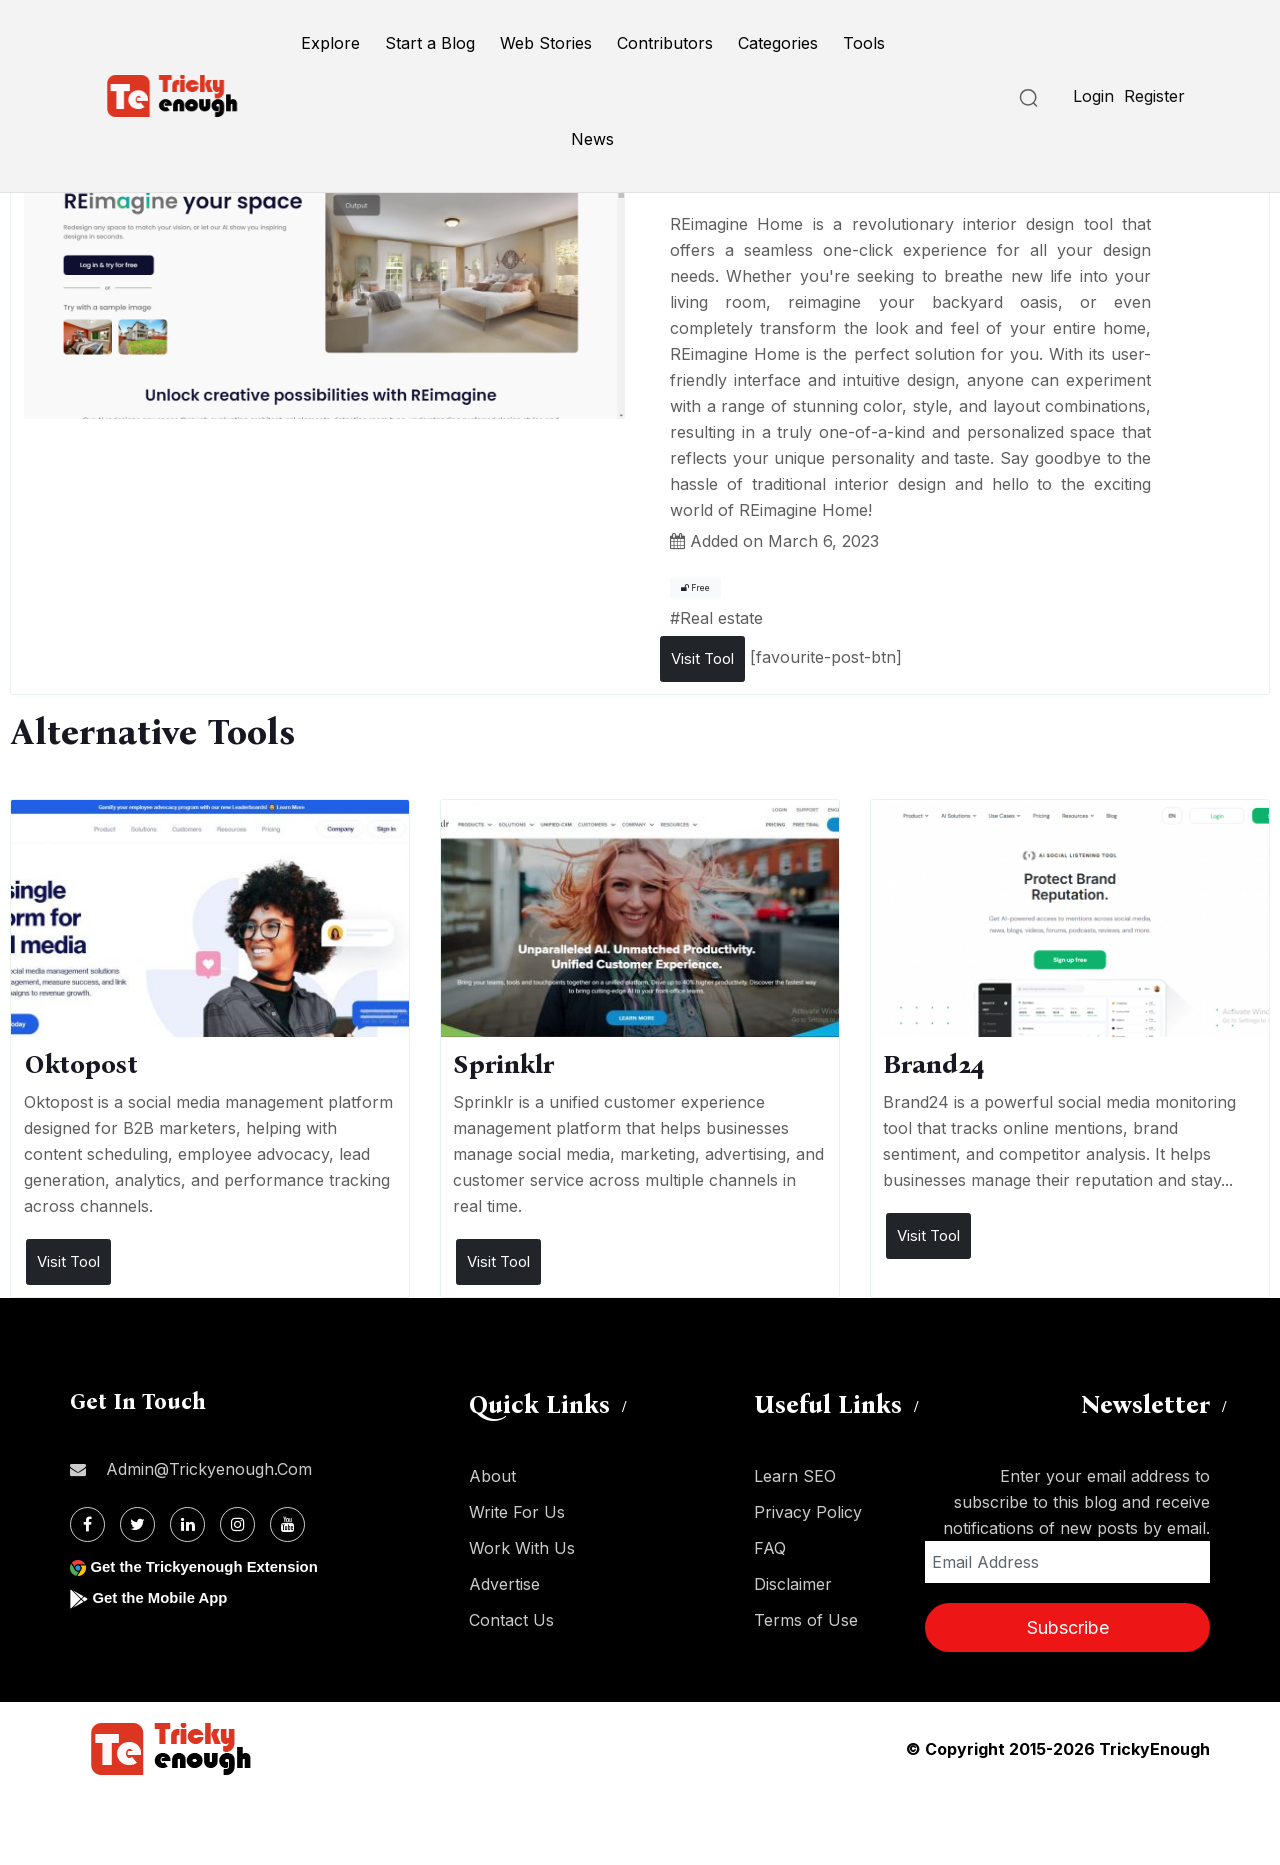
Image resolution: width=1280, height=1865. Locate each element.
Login (1093, 96)
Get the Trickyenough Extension (212, 1566)
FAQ (770, 1548)
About (492, 1476)
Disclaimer (793, 1584)
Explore (330, 43)
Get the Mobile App (164, 1597)
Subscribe (1068, 1627)
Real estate (721, 618)
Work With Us (522, 1548)
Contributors (665, 43)
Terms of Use (806, 1620)
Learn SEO (795, 1476)
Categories (778, 43)
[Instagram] (237, 1524)
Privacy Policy (808, 1512)
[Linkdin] (187, 1524)
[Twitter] (137, 1524)
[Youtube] (287, 1524)
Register (1154, 96)
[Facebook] (87, 1524)
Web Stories (546, 43)
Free (695, 588)
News (592, 139)
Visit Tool (702, 658)
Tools (864, 43)
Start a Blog (430, 43)
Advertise (504, 1584)
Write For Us (517, 1512)
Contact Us (511, 1620)
